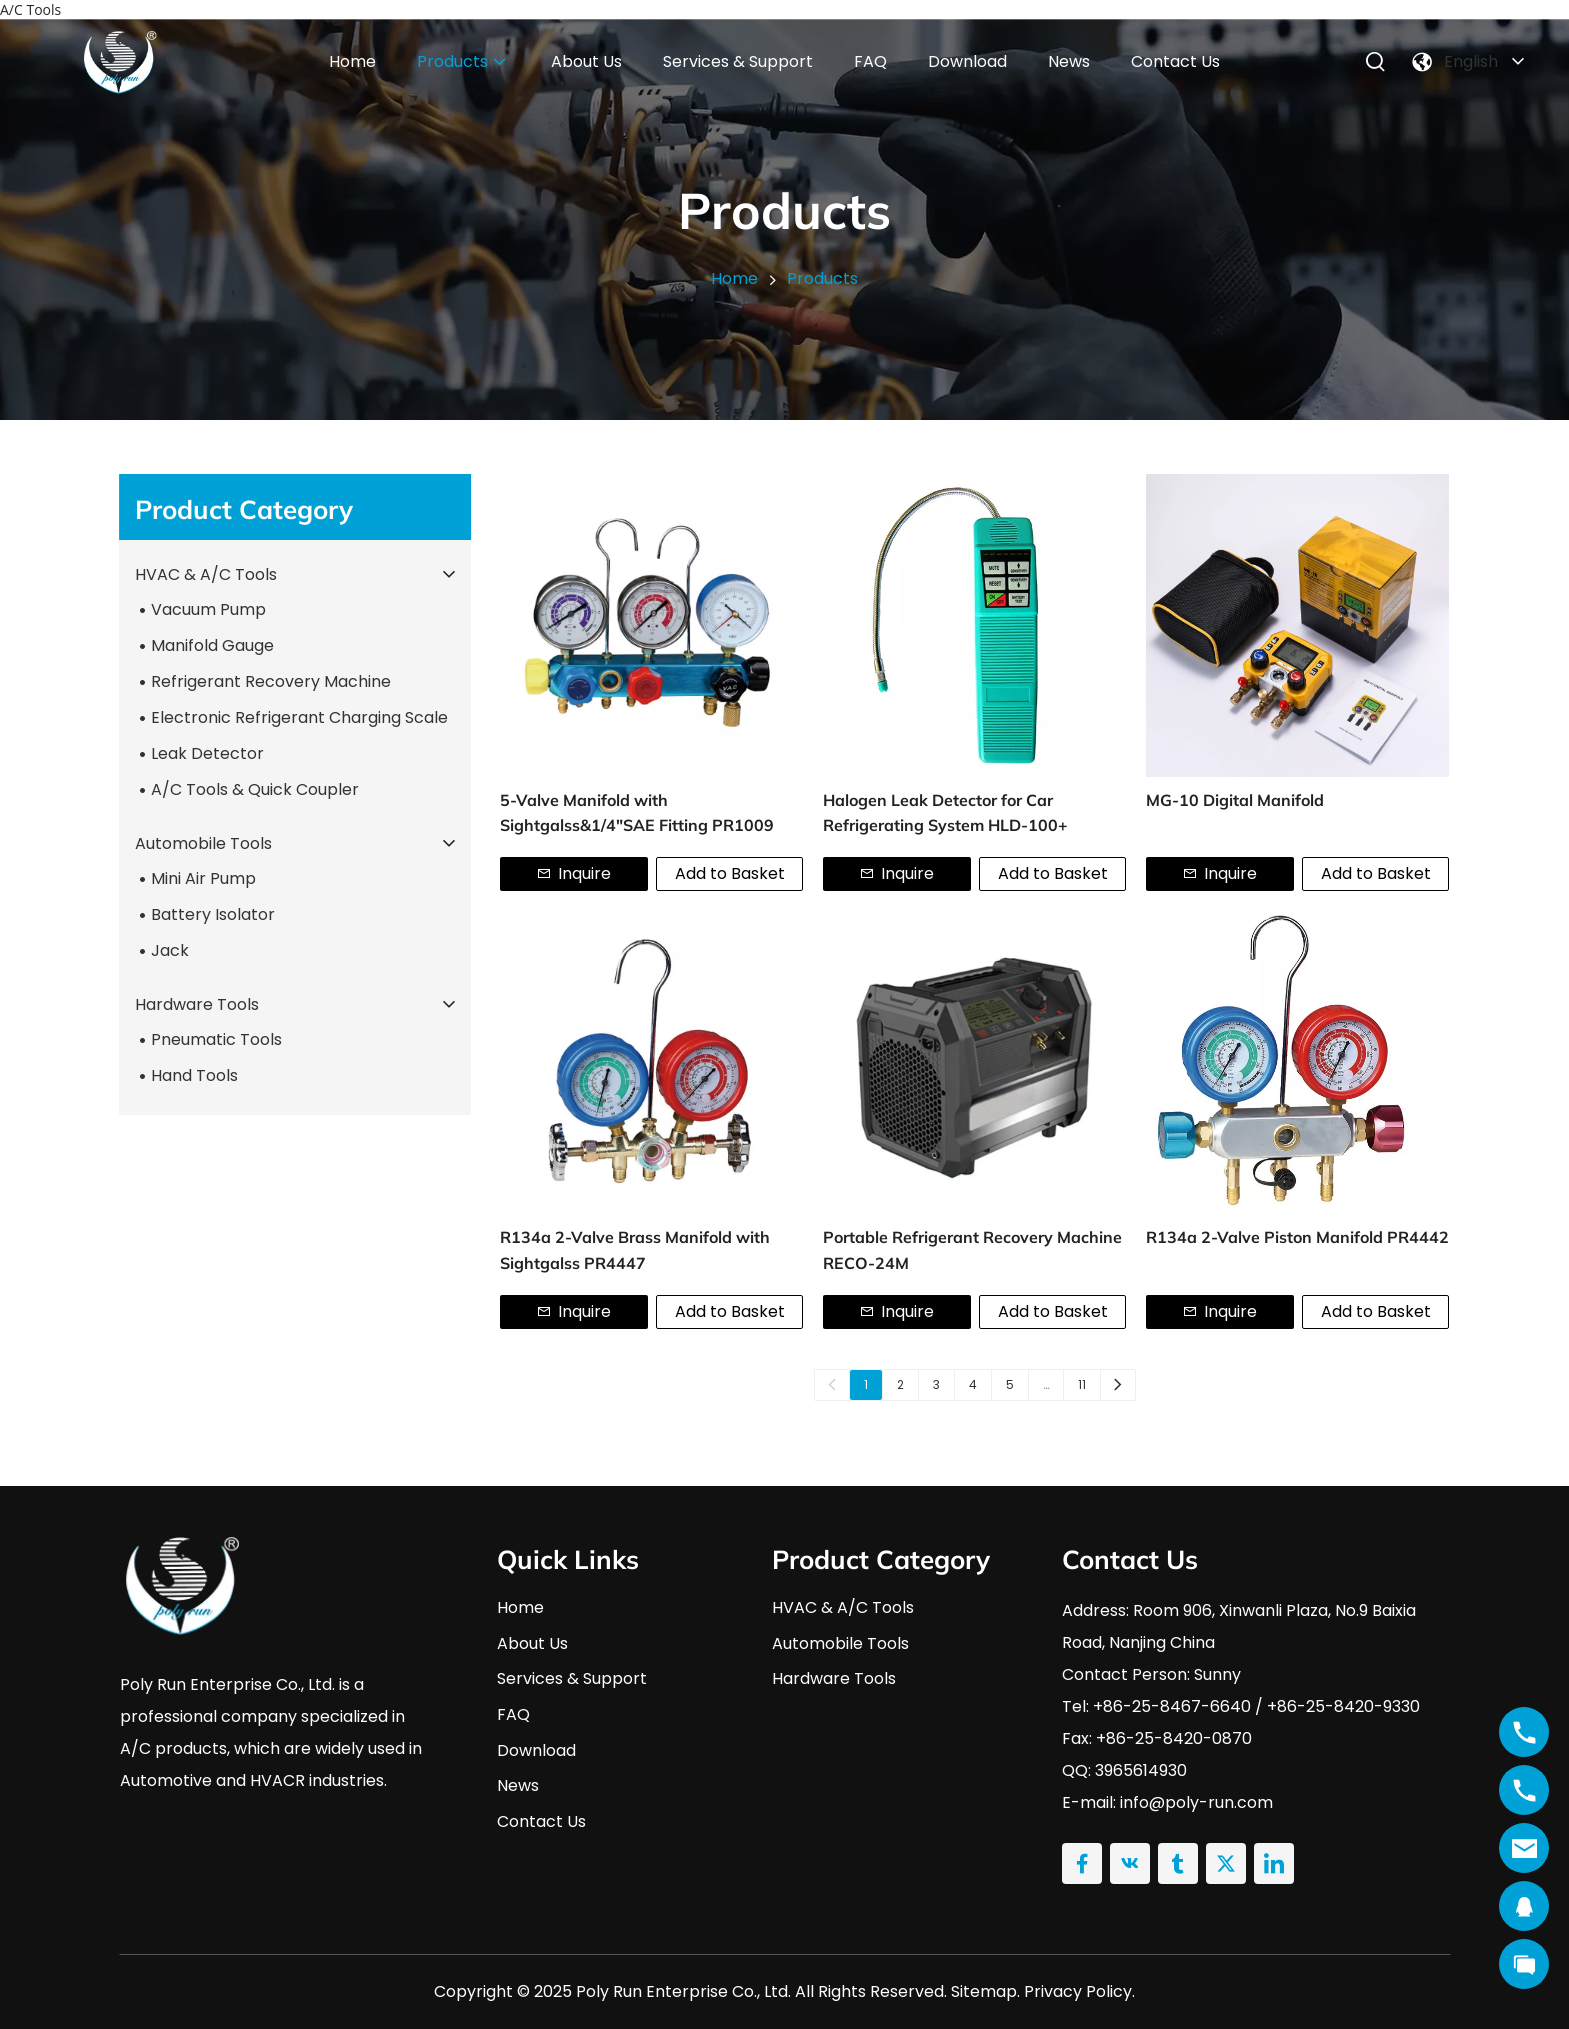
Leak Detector (207, 753)
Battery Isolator (213, 914)
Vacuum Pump (208, 609)
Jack (170, 950)
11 (1082, 1384)
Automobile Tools (203, 843)
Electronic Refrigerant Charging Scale (299, 717)
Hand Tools (194, 1075)
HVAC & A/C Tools (206, 574)
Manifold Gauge (212, 645)
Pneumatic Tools (216, 1039)
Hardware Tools (197, 1004)
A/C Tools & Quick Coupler (255, 789)
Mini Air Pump (203, 878)
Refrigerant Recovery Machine (271, 681)
